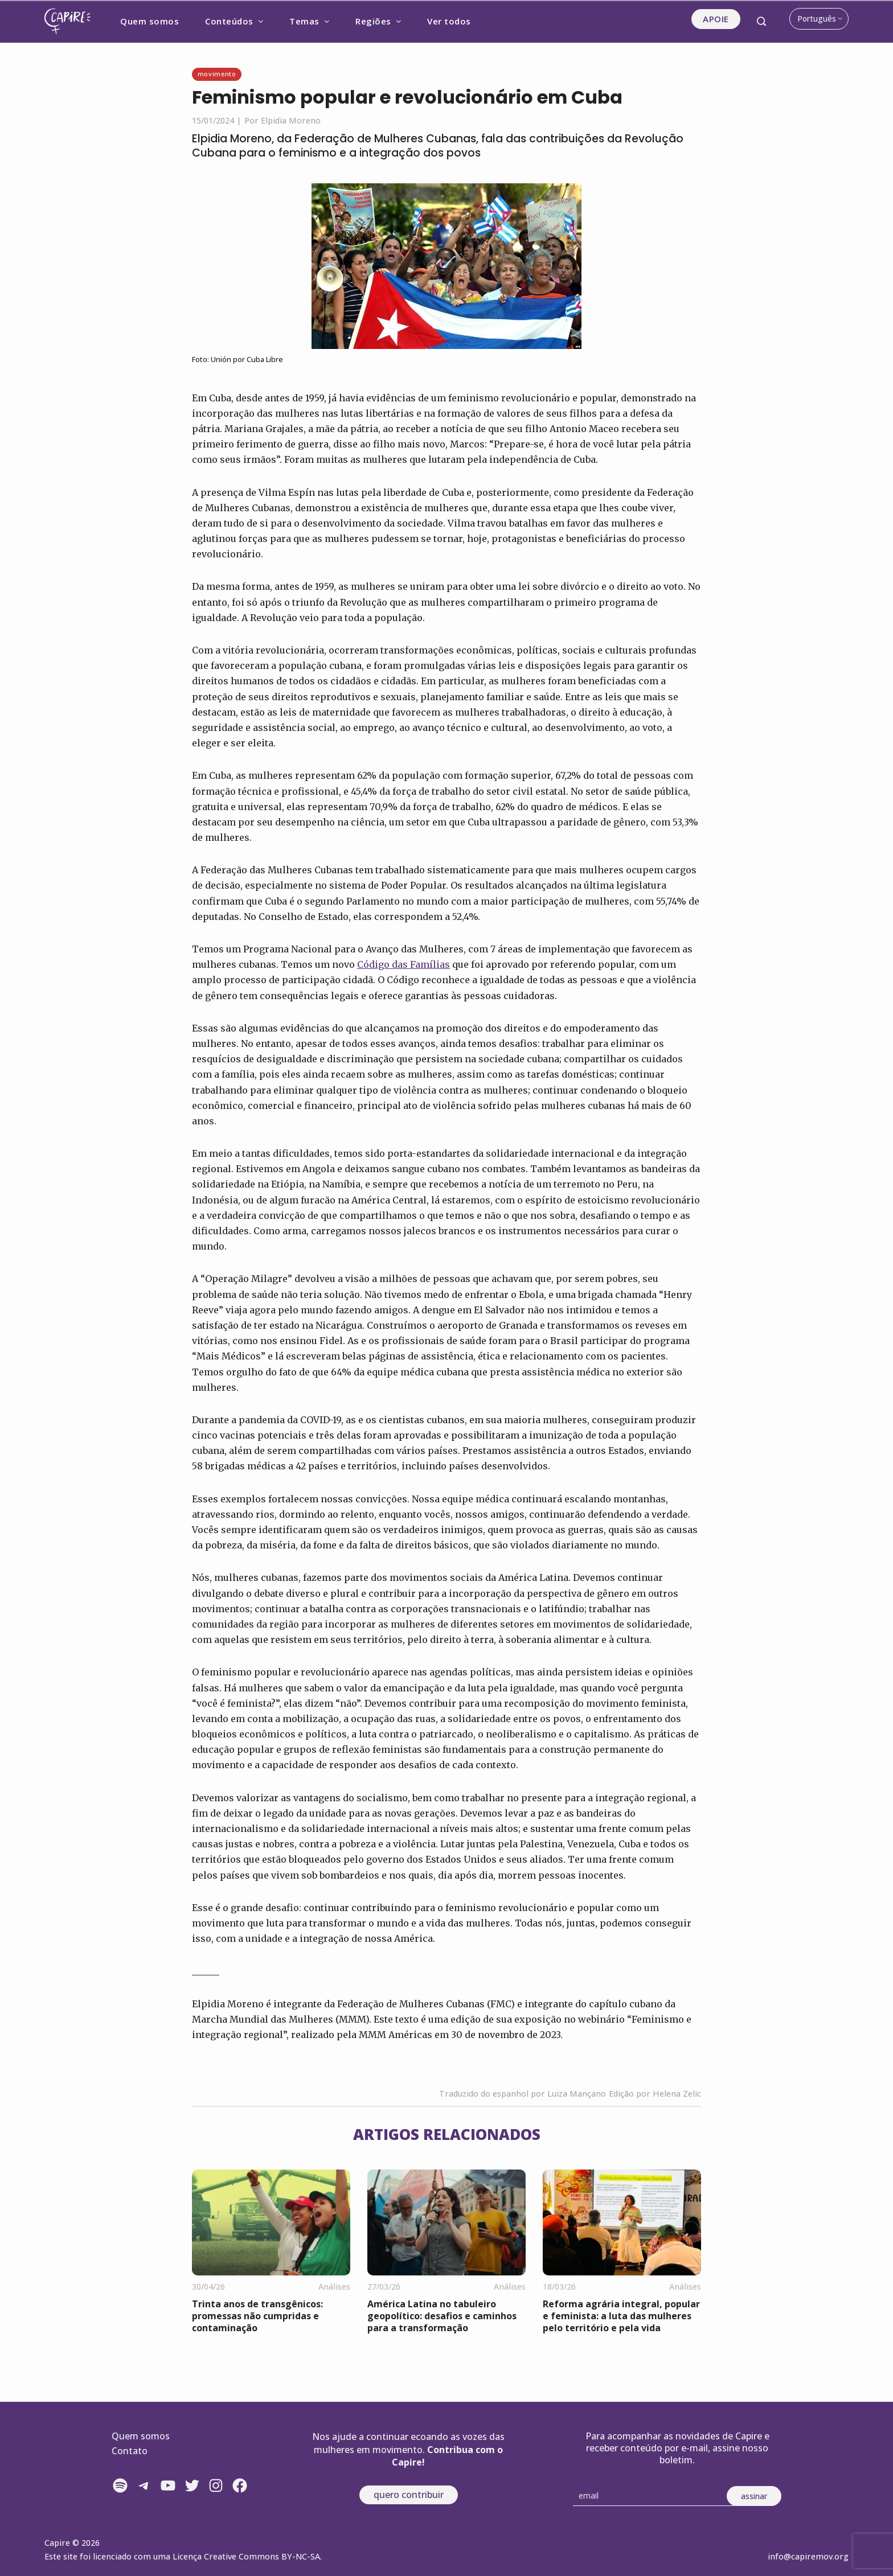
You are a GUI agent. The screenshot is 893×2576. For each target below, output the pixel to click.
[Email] (654, 2496)
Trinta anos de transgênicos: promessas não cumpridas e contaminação (257, 2316)
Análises (334, 2286)
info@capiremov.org (808, 2556)
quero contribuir (409, 2494)
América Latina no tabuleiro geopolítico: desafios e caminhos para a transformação (442, 2316)
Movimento (217, 73)
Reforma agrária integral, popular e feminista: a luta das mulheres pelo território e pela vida (621, 2316)
